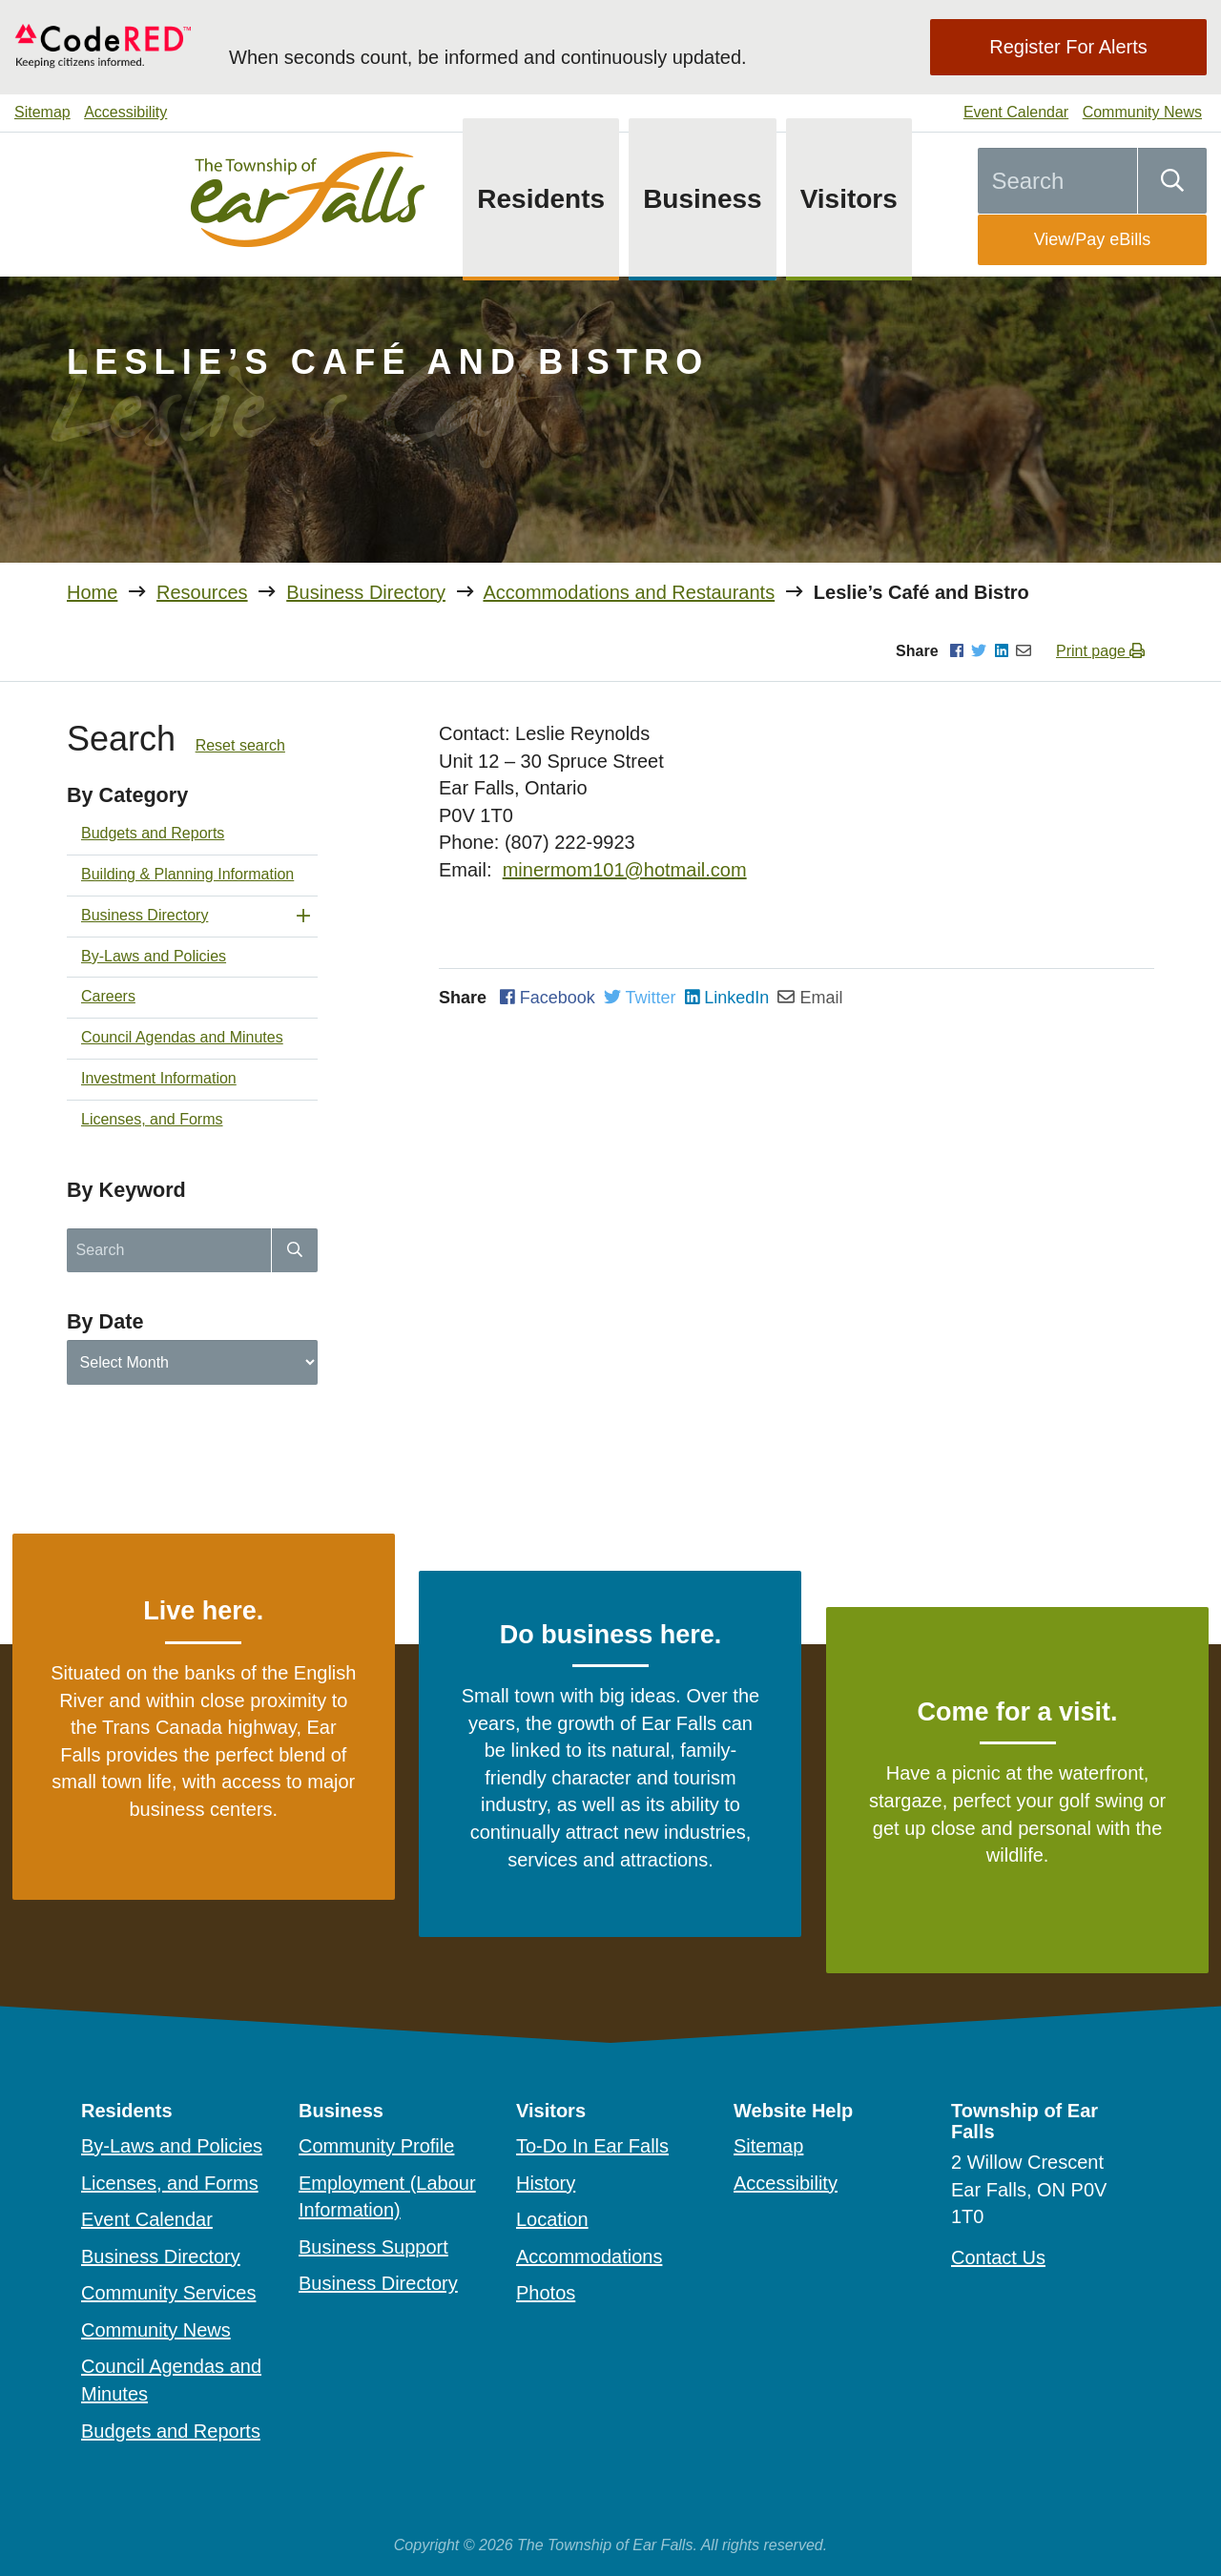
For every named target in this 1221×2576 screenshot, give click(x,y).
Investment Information (159, 1078)
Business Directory (365, 592)
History (545, 2183)
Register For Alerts (1068, 46)
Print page (1100, 651)
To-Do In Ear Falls (592, 2145)
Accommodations (589, 2256)
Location (552, 2219)
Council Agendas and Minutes (182, 1037)
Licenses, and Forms (152, 1119)
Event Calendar (1015, 112)
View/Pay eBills (1092, 239)
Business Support (373, 2246)
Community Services (168, 2292)
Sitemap (42, 112)
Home (92, 592)
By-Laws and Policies (153, 956)
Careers (108, 996)
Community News (1142, 112)
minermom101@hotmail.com (625, 869)
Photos (545, 2292)
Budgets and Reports (152, 833)
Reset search (240, 745)
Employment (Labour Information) (387, 2197)
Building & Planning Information (187, 874)
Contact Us (998, 2257)
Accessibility (125, 112)
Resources (202, 592)
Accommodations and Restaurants (629, 592)
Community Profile (376, 2145)
